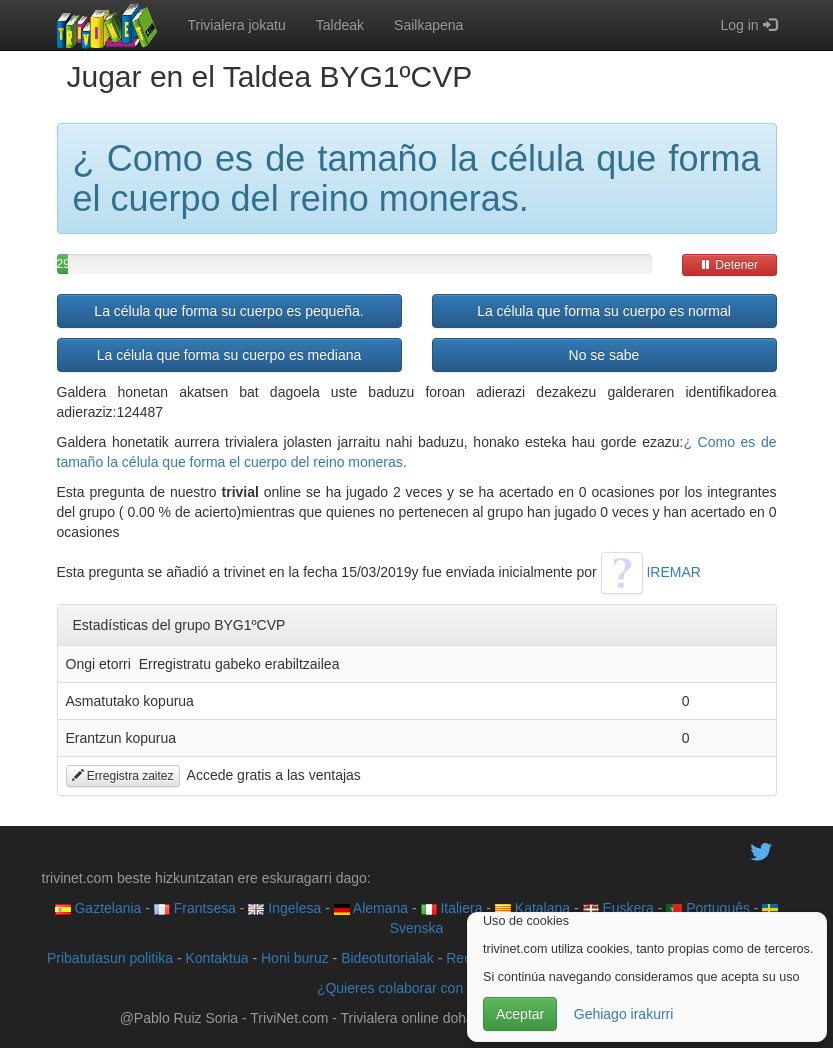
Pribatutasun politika (110, 958)
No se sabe (604, 355)
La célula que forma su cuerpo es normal (604, 311)
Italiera (452, 908)
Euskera (618, 908)
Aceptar (520, 1014)
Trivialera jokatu (237, 25)
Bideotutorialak (387, 958)
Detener (729, 265)
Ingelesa (284, 908)
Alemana (371, 908)
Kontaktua (216, 958)
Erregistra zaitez (123, 776)
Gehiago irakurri (624, 1014)
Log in (748, 25)
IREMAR (651, 572)
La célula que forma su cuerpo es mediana (229, 355)
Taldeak (340, 25)
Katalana (532, 908)
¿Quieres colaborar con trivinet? (416, 988)
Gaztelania (98, 908)
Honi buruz (295, 958)
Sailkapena (428, 25)
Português (708, 908)
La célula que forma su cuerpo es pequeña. (228, 311)
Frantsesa (195, 908)
